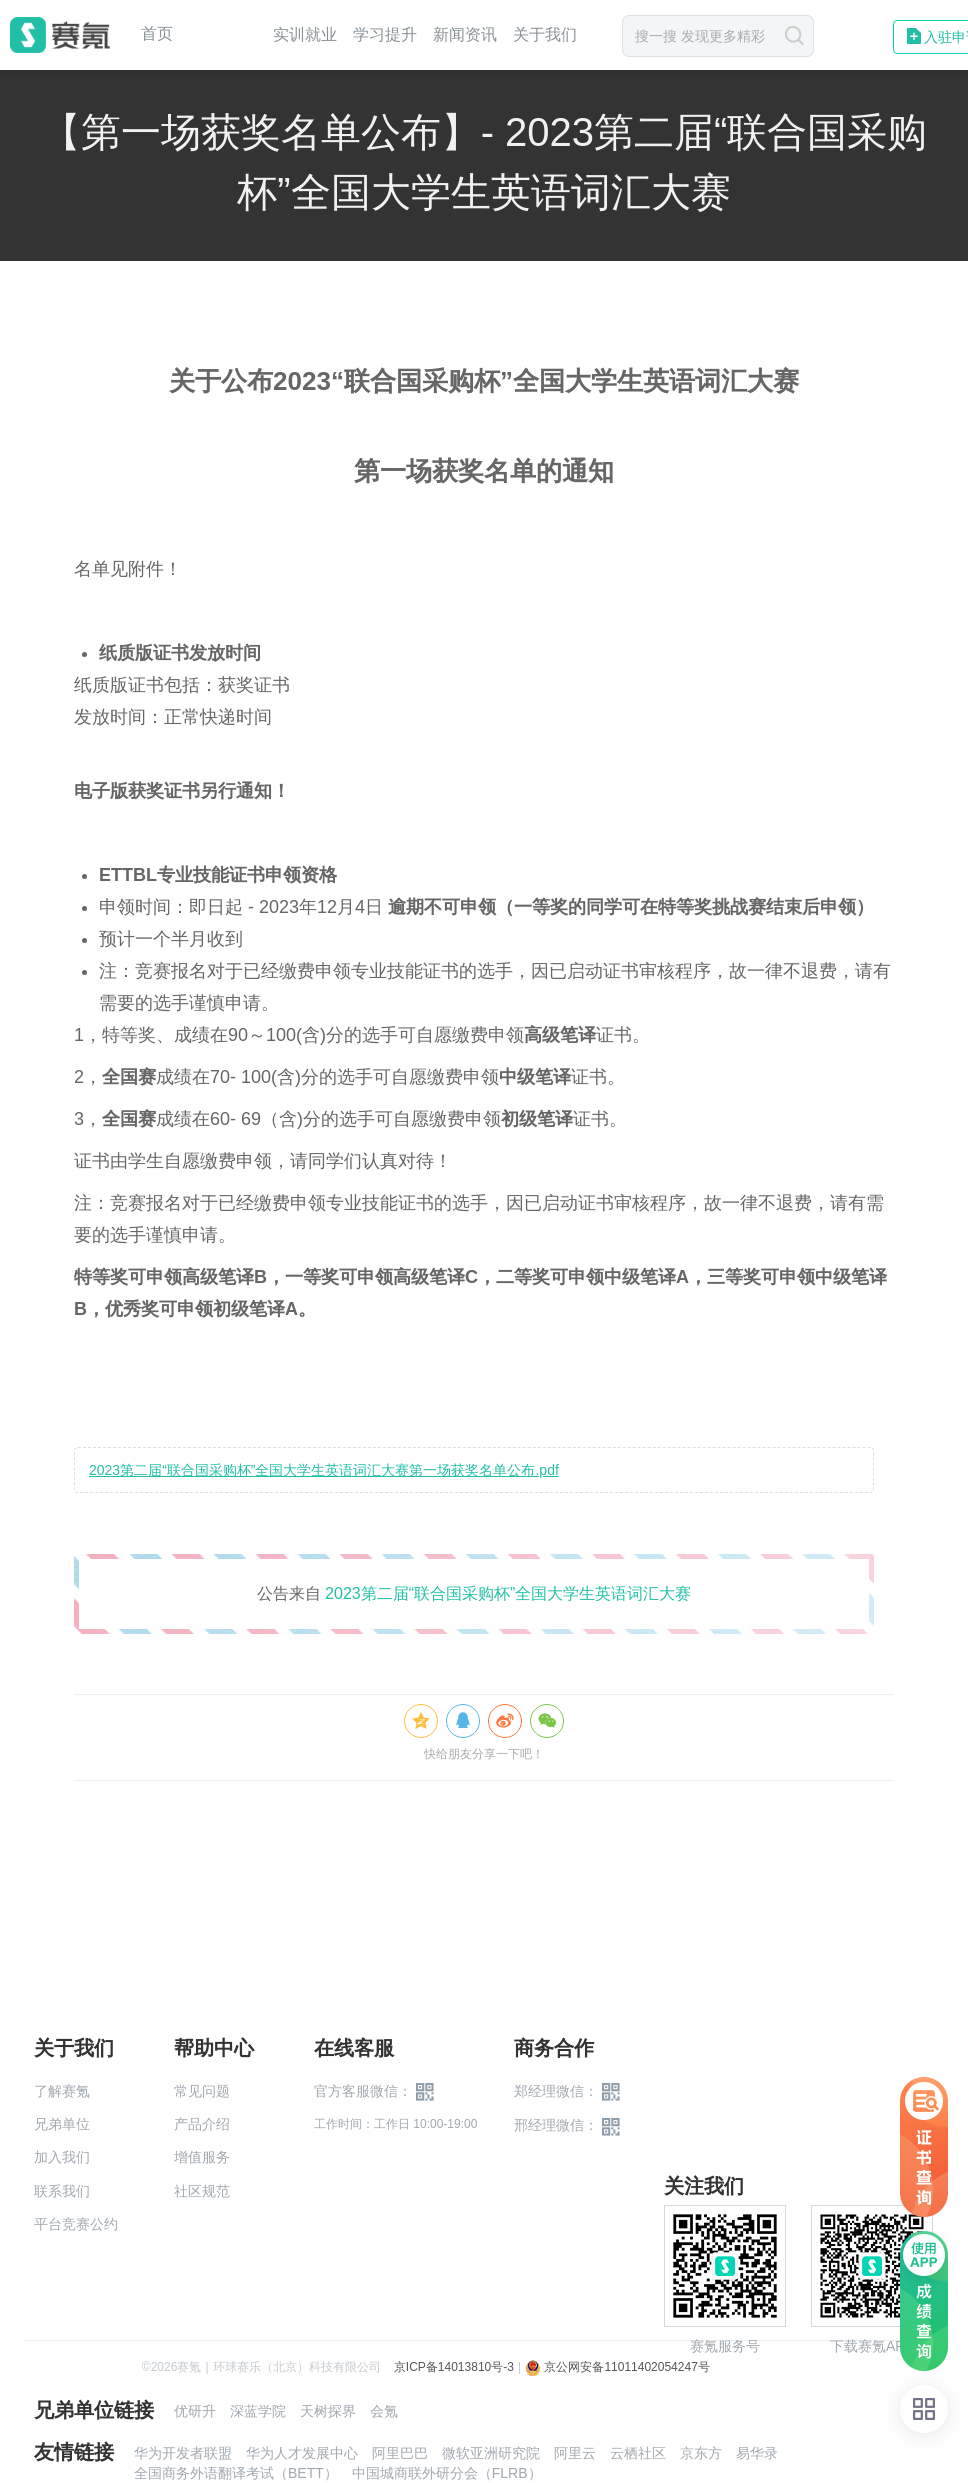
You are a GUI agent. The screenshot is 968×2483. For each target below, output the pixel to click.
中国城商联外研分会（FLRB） (447, 2473)
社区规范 (202, 2191)
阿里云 (575, 2453)
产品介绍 (202, 2124)
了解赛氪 (62, 2091)
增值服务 (202, 2157)
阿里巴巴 (400, 2453)
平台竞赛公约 (76, 2224)
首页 (157, 34)
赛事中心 (223, 35)
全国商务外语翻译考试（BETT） (236, 2473)
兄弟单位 (62, 2124)
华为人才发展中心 (302, 2453)
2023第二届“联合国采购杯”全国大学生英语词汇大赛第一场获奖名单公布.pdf (324, 1470)
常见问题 (202, 2091)
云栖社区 (638, 2453)
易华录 (757, 2453)
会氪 (384, 2411)
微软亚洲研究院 (491, 2453)
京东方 (701, 2453)
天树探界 (328, 2411)
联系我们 (62, 2191)
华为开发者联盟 (183, 2453)
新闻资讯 (465, 34)
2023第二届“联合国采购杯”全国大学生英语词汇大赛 (508, 1593)
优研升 (195, 2411)
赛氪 (60, 35)
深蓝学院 (258, 2411)
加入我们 (62, 2157)
